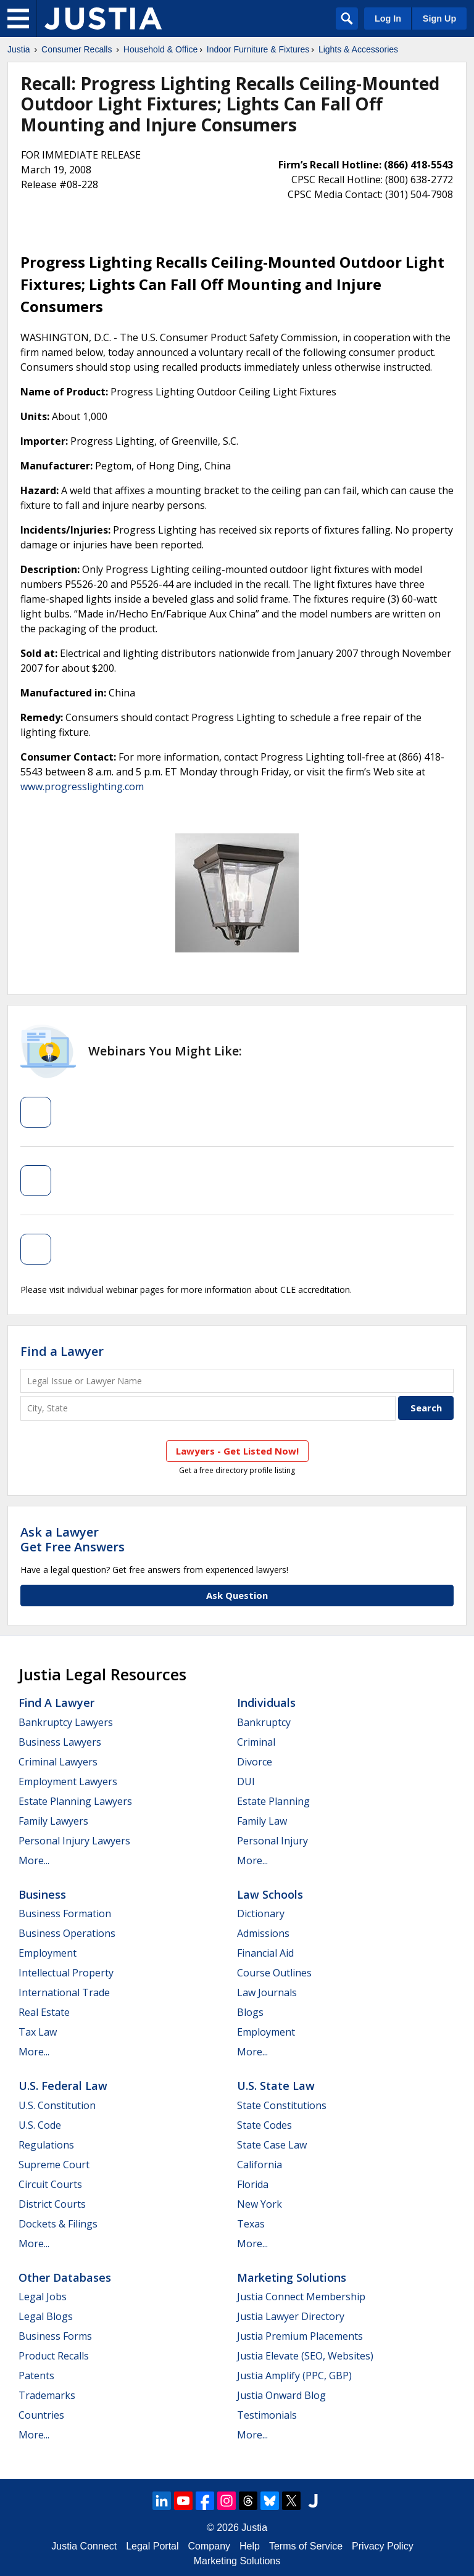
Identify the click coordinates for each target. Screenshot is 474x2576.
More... (34, 1860)
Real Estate (44, 2012)
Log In (388, 18)
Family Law (262, 1821)
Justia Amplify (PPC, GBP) (294, 2375)
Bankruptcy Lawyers (66, 1722)
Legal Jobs (43, 2296)
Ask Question (237, 1595)
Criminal (256, 1742)
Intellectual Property (66, 1972)
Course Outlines (274, 1972)
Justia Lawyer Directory (290, 2316)
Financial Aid (265, 1953)
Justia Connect (84, 2546)
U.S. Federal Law (63, 2085)
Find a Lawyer (62, 1351)
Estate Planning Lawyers (75, 1801)
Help (249, 2546)
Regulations (46, 2145)
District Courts (52, 2204)
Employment (48, 1953)
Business (42, 1894)
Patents (36, 2375)
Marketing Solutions (291, 2277)
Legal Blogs (46, 2316)
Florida (252, 2184)
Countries (41, 2415)
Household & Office (160, 49)
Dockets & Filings (58, 2224)
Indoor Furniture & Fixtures (258, 49)
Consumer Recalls (76, 49)
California (259, 2164)
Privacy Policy (383, 2546)
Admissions (263, 1933)
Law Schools (270, 1894)
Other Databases (65, 2277)
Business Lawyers (60, 1742)
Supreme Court (54, 2164)
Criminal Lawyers (58, 1762)
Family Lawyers (53, 1821)
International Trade (64, 1992)
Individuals (266, 1702)
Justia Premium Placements (300, 2336)
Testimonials (267, 2415)
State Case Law (272, 2145)
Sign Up (439, 18)
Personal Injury (272, 1840)
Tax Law (38, 2032)
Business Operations (67, 1933)
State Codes (264, 2125)
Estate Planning (273, 1801)
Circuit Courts (50, 2184)
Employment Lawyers (68, 1781)
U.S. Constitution (57, 2105)
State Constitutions (281, 2105)
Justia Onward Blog (281, 2395)
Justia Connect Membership (301, 2296)
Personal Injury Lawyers (74, 1840)
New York (259, 2204)
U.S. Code (40, 2125)
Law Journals (267, 1992)
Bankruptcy (264, 1722)
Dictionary (261, 1913)
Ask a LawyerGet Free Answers (72, 1539)
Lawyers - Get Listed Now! (237, 1451)
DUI (246, 1781)
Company (209, 2546)
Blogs (250, 2012)
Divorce (254, 1762)
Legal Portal (152, 2546)
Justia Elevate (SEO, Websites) (305, 2356)
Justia (18, 49)
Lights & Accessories (358, 49)
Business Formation (65, 1913)
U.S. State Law (276, 2085)
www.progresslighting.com (82, 786)
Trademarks (47, 2395)
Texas (251, 2224)
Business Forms (55, 2336)
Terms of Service (306, 2546)
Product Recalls (54, 2356)
